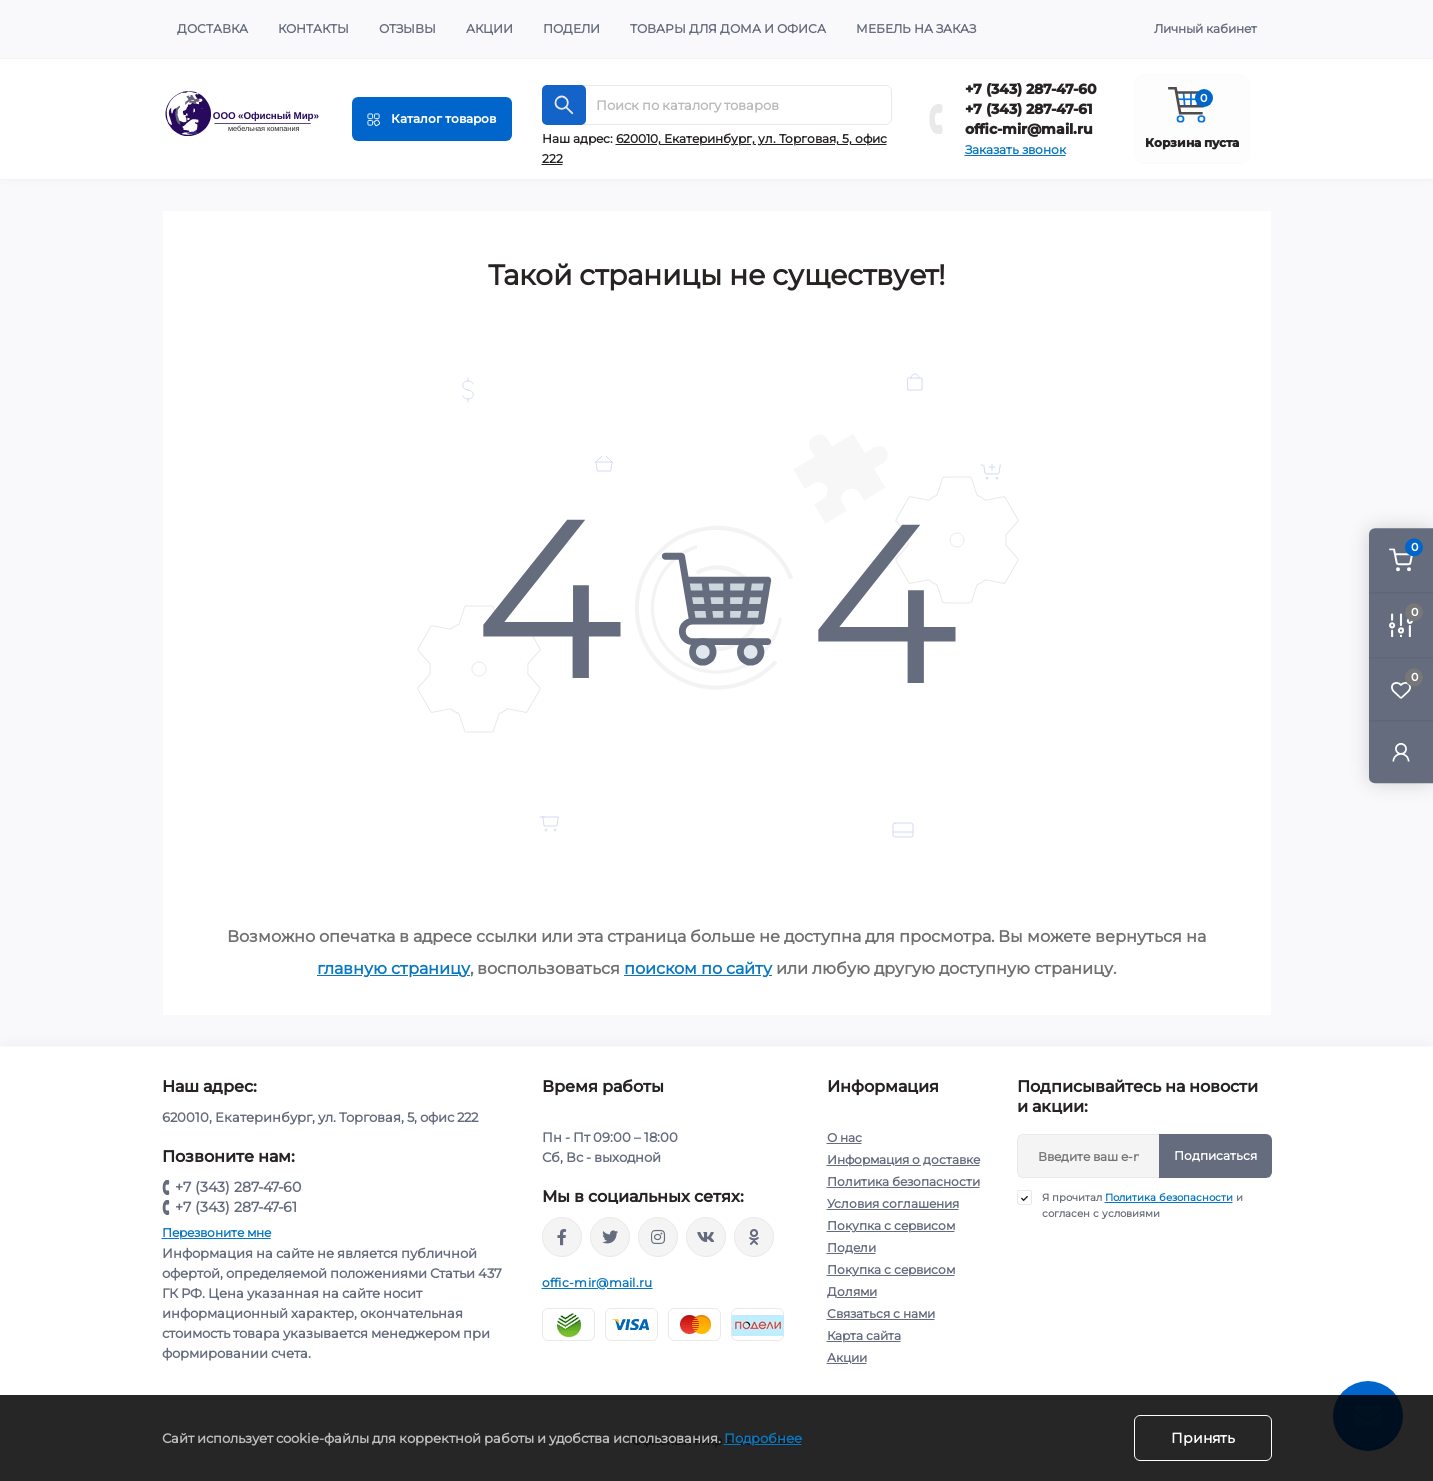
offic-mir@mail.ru (1029, 129)
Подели (571, 28)
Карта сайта (864, 1335)
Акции (489, 28)
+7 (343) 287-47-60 (1031, 89)
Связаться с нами (881, 1313)
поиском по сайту (698, 968)
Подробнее (763, 1438)
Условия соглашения (893, 1203)
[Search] (564, 105)
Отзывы (407, 28)
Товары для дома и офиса (728, 28)
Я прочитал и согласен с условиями (1142, 1205)
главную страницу (393, 968)
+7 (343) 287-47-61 (1028, 109)
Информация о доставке (903, 1159)
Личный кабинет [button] (1205, 28)
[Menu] (432, 119)
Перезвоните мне (216, 1232)
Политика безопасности (903, 1181)
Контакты (313, 28)
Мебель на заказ (916, 28)
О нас (844, 1137)
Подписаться (1215, 1155)
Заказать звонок (1015, 149)
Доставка (212, 28)
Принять (1203, 1438)
